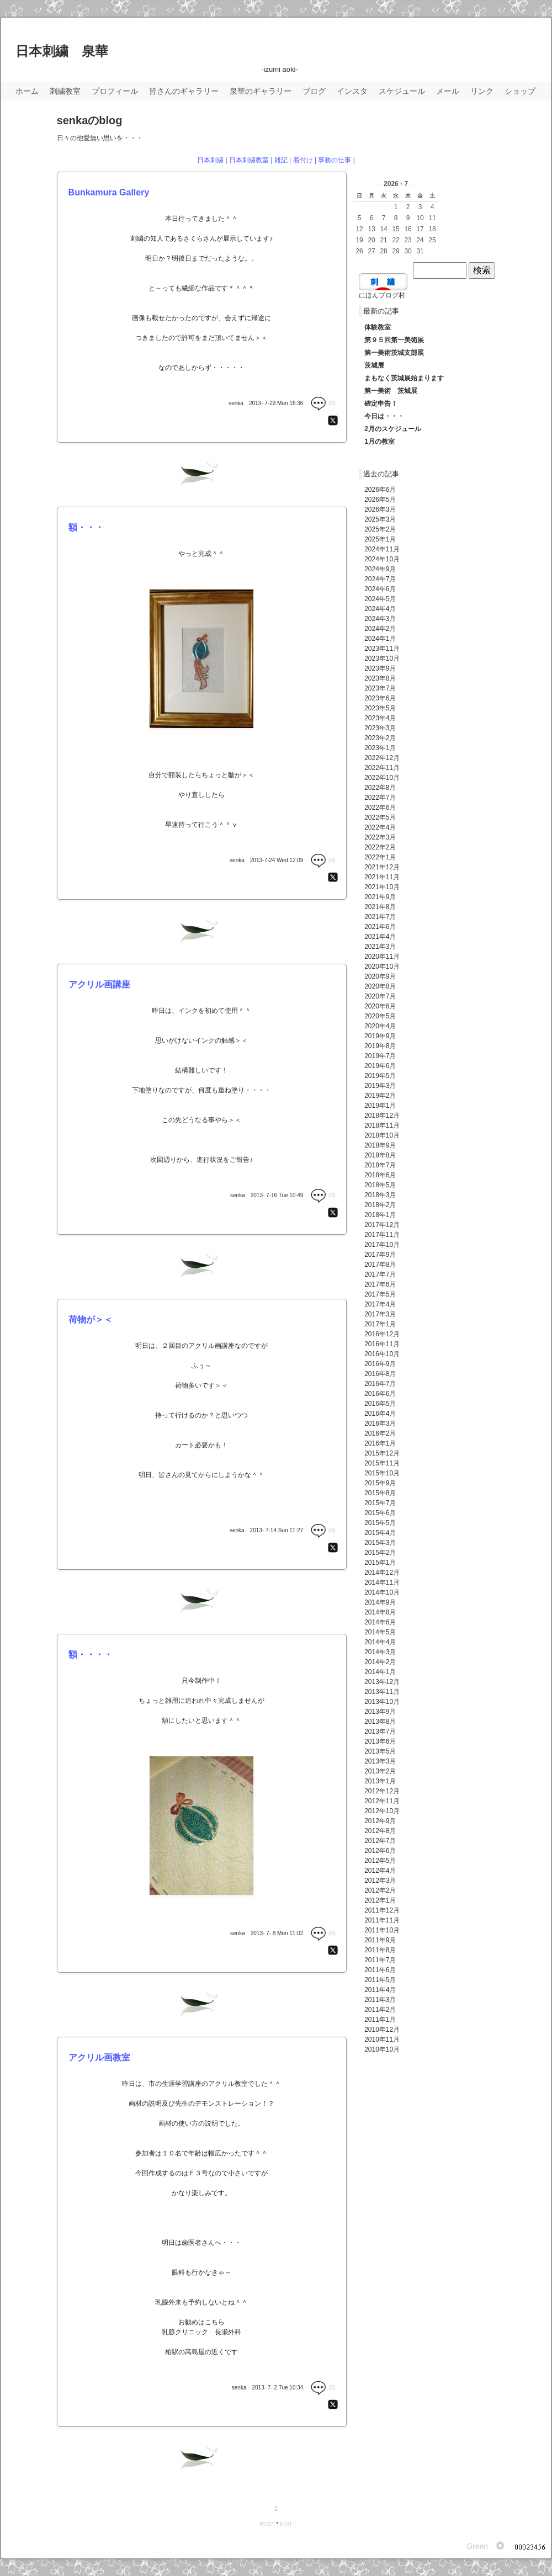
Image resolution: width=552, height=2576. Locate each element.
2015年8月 (380, 1493)
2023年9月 (380, 668)
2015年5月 (380, 1523)
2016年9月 (380, 1364)
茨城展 (374, 365)
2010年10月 (382, 2049)
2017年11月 (382, 1235)
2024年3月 (380, 619)
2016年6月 (380, 1394)
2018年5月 (380, 1185)
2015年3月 (380, 1543)
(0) (322, 403)
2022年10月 (382, 778)
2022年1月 (380, 857)
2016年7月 (380, 1384)
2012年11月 (382, 1801)
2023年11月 (382, 648)
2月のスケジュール (392, 429)
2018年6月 (380, 1175)
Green (477, 2546)
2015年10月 (382, 1473)
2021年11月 (382, 877)
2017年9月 (380, 1254)
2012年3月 (380, 1880)
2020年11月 (382, 956)
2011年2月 (380, 2010)
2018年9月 (380, 1145)
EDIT (286, 2524)
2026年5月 (380, 499)
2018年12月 (382, 1115)
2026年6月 (380, 489)
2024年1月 (380, 638)
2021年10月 (382, 887)
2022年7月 (380, 797)
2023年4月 (380, 718)
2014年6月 (380, 1622)
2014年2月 (380, 1662)
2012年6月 (380, 1851)
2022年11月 (382, 768)
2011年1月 (380, 2019)
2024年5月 (380, 599)
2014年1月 (380, 1672)
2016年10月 (382, 1354)
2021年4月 (380, 937)
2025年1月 (380, 539)
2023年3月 (380, 728)
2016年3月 (380, 1423)
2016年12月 (382, 1334)
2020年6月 (380, 1006)
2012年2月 (380, 1890)
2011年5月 (380, 1980)
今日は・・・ (384, 416)
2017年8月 (380, 1264)
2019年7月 (380, 1056)
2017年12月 (382, 1225)
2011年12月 (382, 1910)
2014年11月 (382, 1582)
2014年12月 (382, 1572)
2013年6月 (380, 1741)
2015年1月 (380, 1562)
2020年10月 (382, 966)
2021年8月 (380, 907)
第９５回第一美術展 (394, 340)
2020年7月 (380, 996)
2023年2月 (380, 738)
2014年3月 (380, 1652)
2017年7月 (380, 1274)
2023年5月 (380, 708)
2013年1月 (380, 1781)
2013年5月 (380, 1751)
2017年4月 (380, 1304)
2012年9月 (380, 1821)
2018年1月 (380, 1215)
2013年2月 (380, 1771)
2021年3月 (380, 946)
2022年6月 (380, 807)
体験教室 (377, 327)
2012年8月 (380, 1831)
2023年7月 (380, 688)
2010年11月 (382, 2039)
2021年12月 (382, 867)
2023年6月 (380, 698)
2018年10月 (382, 1135)
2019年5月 (380, 1076)
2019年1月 (380, 1105)
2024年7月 (380, 579)
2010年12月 (382, 2029)
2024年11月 (382, 549)
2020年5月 (380, 1016)
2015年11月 (382, 1463)
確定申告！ (380, 403)
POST (266, 2524)
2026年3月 (380, 509)
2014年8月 (380, 1612)
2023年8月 (380, 678)
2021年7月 (380, 917)
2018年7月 (380, 1165)
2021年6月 (380, 927)
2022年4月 (380, 827)
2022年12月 (382, 758)
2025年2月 (380, 529)
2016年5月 (380, 1403)
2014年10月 (382, 1592)
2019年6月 (380, 1066)
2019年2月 (380, 1096)
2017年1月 (380, 1324)
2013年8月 (380, 1721)
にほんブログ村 (382, 295)
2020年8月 (380, 986)
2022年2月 (380, 847)
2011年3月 (380, 2000)
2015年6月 (380, 1513)
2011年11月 (382, 1920)
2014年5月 (380, 1632)
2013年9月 (380, 1711)
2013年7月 (380, 1731)
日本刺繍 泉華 (61, 51)
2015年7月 (380, 1503)
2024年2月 (380, 629)
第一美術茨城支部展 (394, 353)
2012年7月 (380, 1841)
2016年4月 (380, 1413)
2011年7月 (380, 1960)
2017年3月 (380, 1314)
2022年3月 (380, 837)
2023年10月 (382, 658)
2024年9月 (380, 569)
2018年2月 (380, 1205)
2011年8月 (380, 1950)
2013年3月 (380, 1761)
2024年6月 (380, 589)
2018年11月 (382, 1125)
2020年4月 (380, 1026)
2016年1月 (380, 1443)
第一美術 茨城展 (390, 391)
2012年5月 (380, 1861)
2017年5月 (380, 1294)
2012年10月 (382, 1811)
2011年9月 (380, 1940)
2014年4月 (380, 1642)
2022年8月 (380, 788)
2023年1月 (380, 748)
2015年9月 (380, 1483)
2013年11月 (382, 1692)
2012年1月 (380, 1900)
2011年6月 (380, 1970)
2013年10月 (382, 1702)
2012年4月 (380, 1870)
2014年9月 (380, 1602)
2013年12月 (382, 1682)
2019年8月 (380, 1046)
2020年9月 (380, 976)
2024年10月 (382, 559)
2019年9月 (380, 1036)
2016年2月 (380, 1433)
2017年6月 (380, 1284)
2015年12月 (382, 1453)
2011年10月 (382, 1930)
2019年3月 (380, 1086)
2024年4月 (380, 609)
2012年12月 (382, 1791)
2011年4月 (380, 1990)
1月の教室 (379, 441)
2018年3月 (380, 1195)
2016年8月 (380, 1374)
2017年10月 (382, 1245)
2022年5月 (380, 817)
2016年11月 (382, 1344)
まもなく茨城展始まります (404, 378)
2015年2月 (380, 1553)
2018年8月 (380, 1155)
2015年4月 (380, 1533)
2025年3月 (380, 519)
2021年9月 (380, 897)
